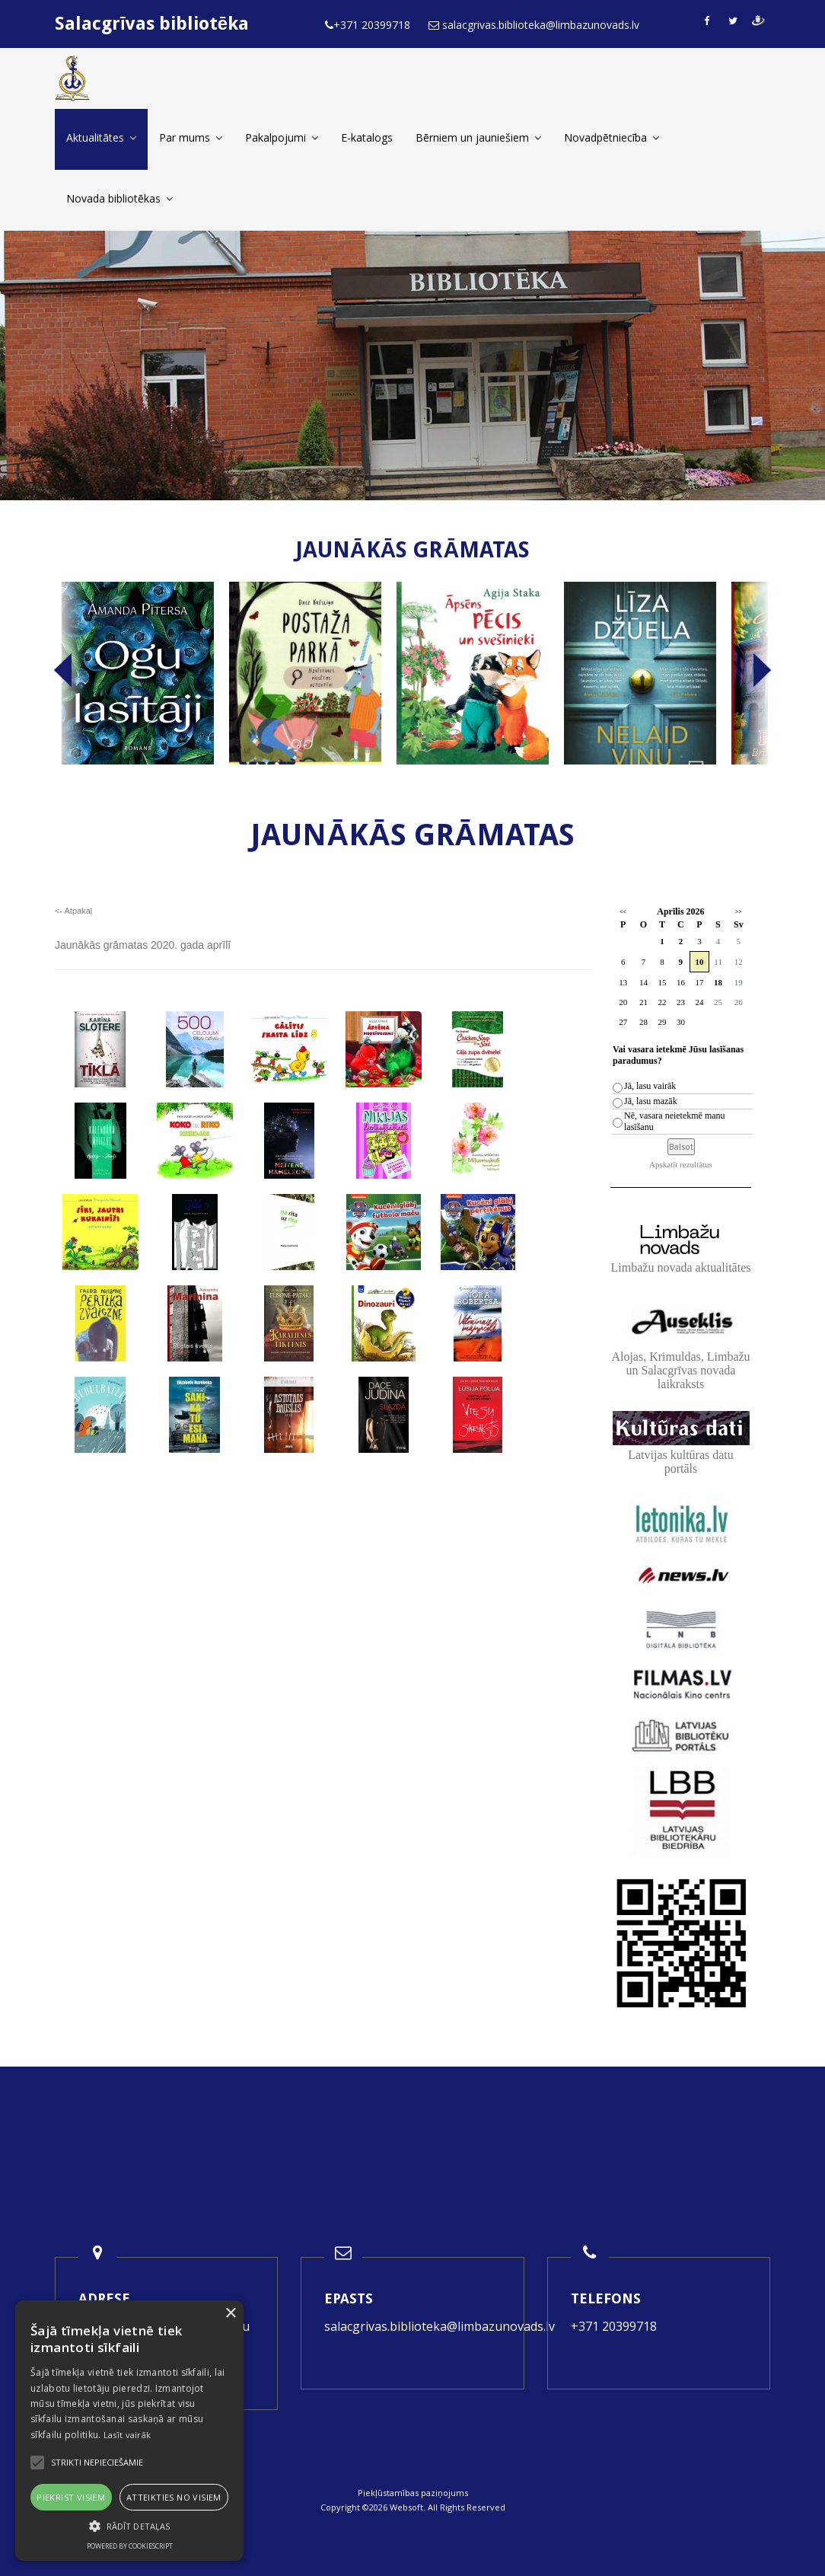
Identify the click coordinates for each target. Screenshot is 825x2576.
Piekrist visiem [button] (71, 2497)
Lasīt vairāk (127, 2434)
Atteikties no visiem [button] (173, 2497)
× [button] (230, 2313)
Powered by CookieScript (130, 2546)
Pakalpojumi (281, 137)
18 (718, 982)
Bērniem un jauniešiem (478, 137)
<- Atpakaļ (73, 910)
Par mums (190, 137)
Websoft (406, 2507)
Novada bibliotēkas (119, 198)
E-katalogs (367, 137)
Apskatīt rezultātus (680, 1164)
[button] (129, 2526)
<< (623, 911)
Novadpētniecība (611, 137)
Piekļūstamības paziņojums (413, 2492)
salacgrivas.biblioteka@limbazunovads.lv (439, 2326)
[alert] (129, 2430)
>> (738, 911)
